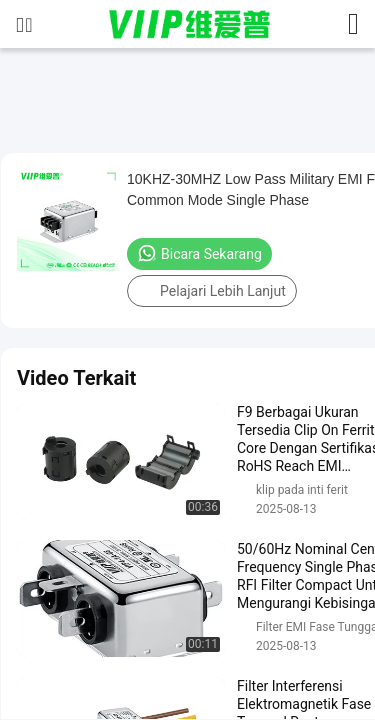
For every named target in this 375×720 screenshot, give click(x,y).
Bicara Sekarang (199, 253)
